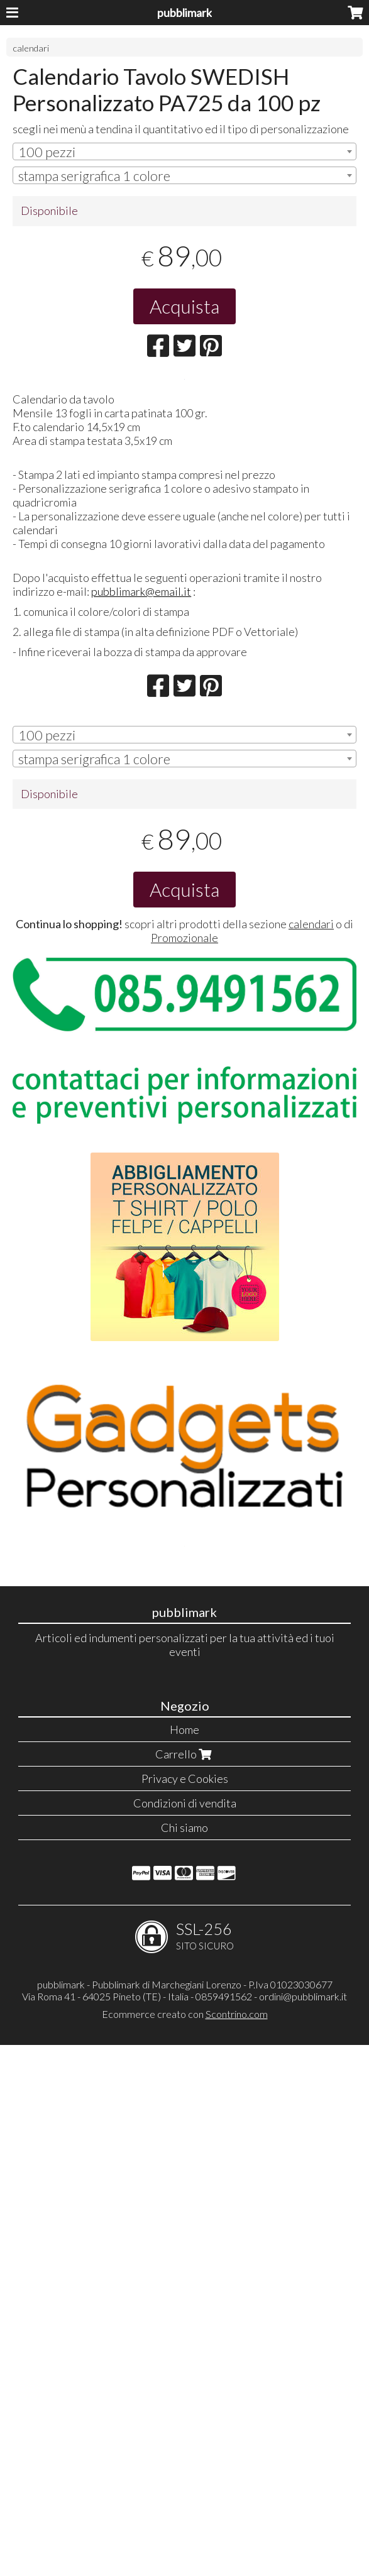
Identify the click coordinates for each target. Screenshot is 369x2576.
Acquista (184, 306)
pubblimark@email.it (141, 934)
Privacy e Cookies (184, 2309)
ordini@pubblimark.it (303, 2527)
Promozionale (184, 1281)
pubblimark (184, 12)
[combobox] (184, 151)
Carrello (184, 2285)
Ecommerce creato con (185, 2545)
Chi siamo (184, 2358)
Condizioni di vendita (184, 2334)
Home (184, 2260)
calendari (31, 48)
